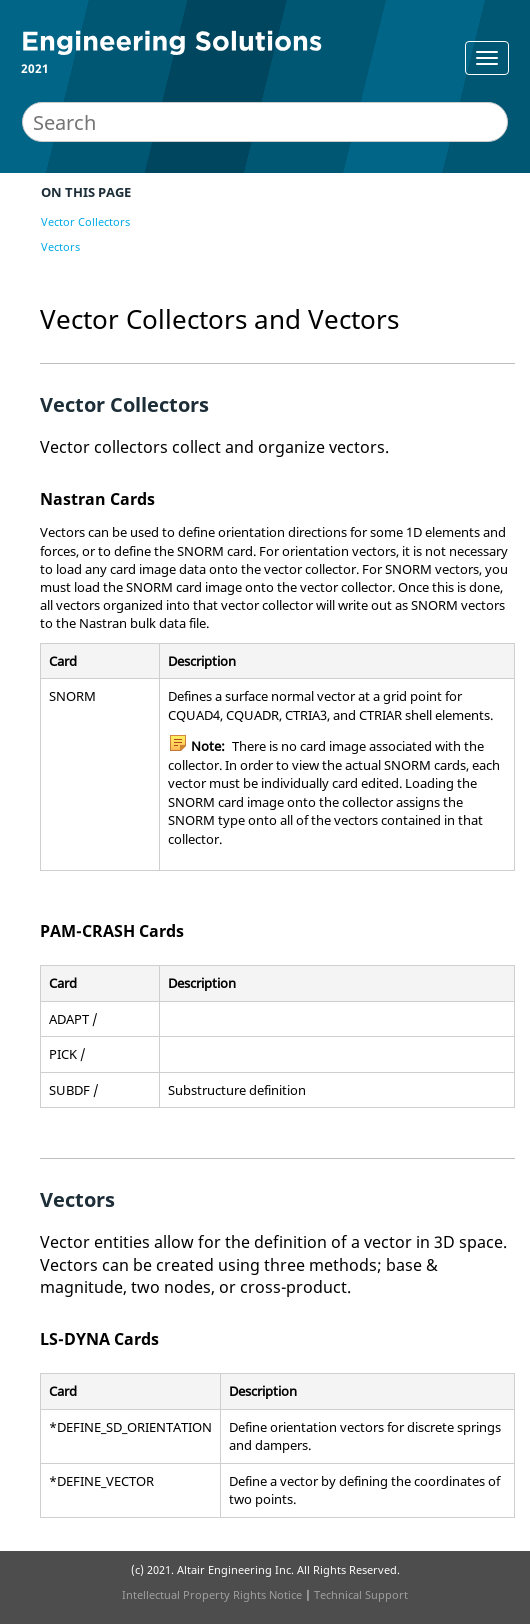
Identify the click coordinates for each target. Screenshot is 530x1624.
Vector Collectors (85, 221)
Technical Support (361, 1594)
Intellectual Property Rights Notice (212, 1594)
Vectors (60, 246)
